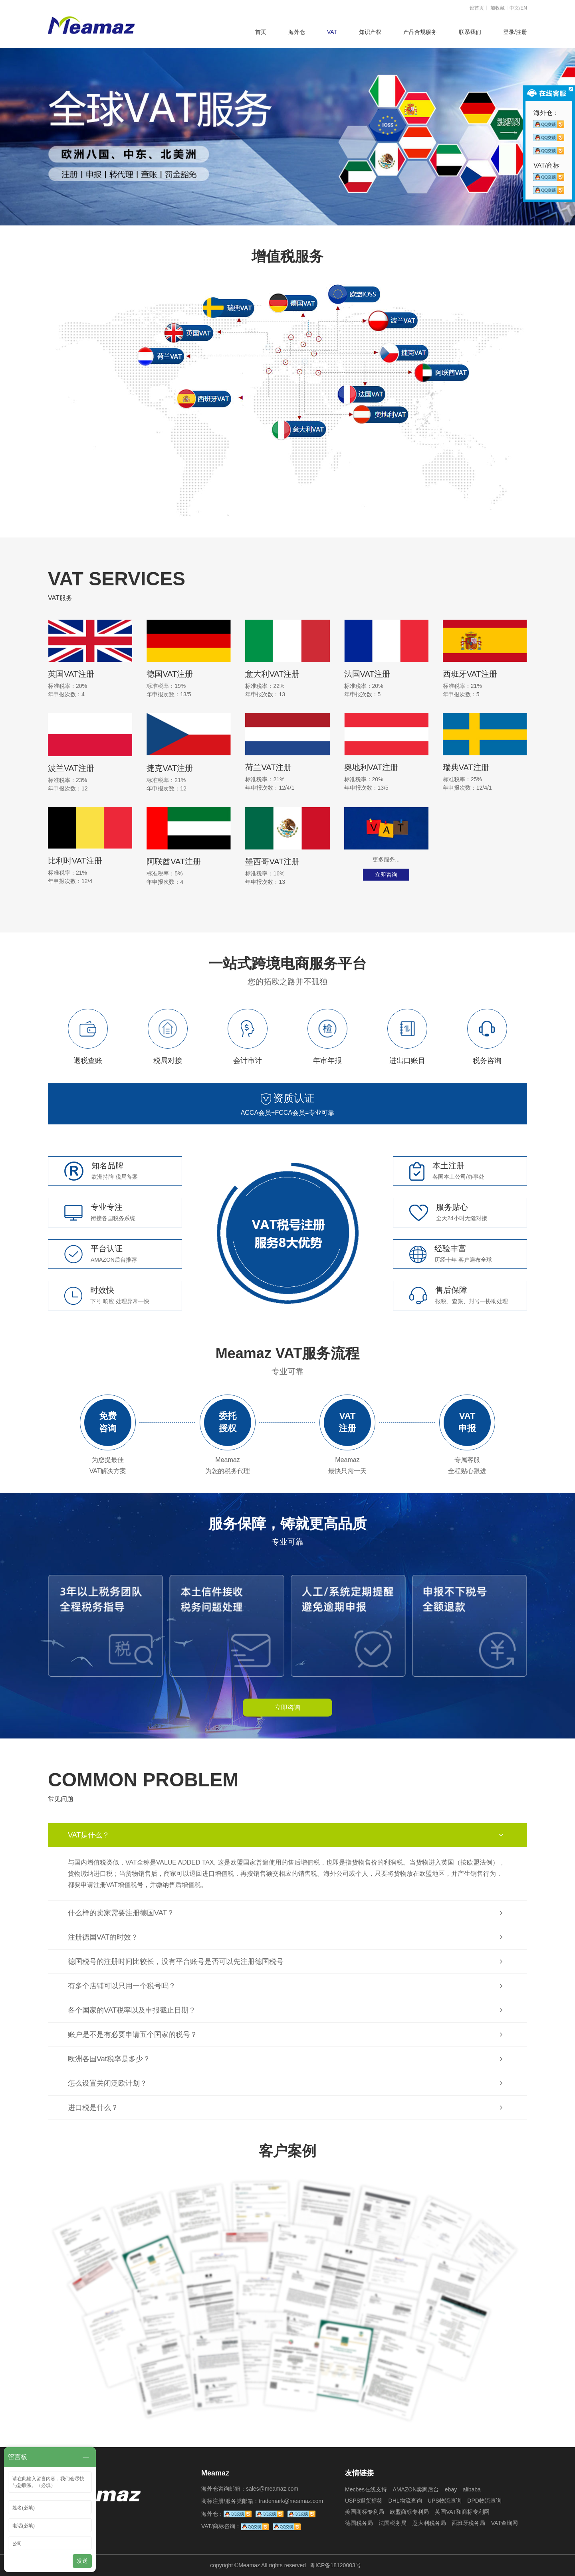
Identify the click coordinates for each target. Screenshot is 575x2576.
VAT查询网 (504, 2523)
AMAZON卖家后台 (416, 2489)
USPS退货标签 (364, 2500)
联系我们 (470, 32)
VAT (332, 32)
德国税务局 (359, 2523)
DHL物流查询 (405, 2500)
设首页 (477, 8)
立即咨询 (386, 874)
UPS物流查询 (445, 2500)
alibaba (472, 2489)
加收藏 (497, 8)
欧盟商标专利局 (409, 2512)
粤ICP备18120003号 (335, 2565)
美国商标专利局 (364, 2512)
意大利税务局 (429, 2523)
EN (523, 8)
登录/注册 (515, 32)
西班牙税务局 (468, 2523)
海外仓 (296, 32)
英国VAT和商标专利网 (462, 2512)
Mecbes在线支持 (366, 2489)
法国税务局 (392, 2523)
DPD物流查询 (484, 2500)
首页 (260, 32)
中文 (514, 8)
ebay (451, 2489)
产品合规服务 (420, 32)
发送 (82, 2561)
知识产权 (370, 32)
